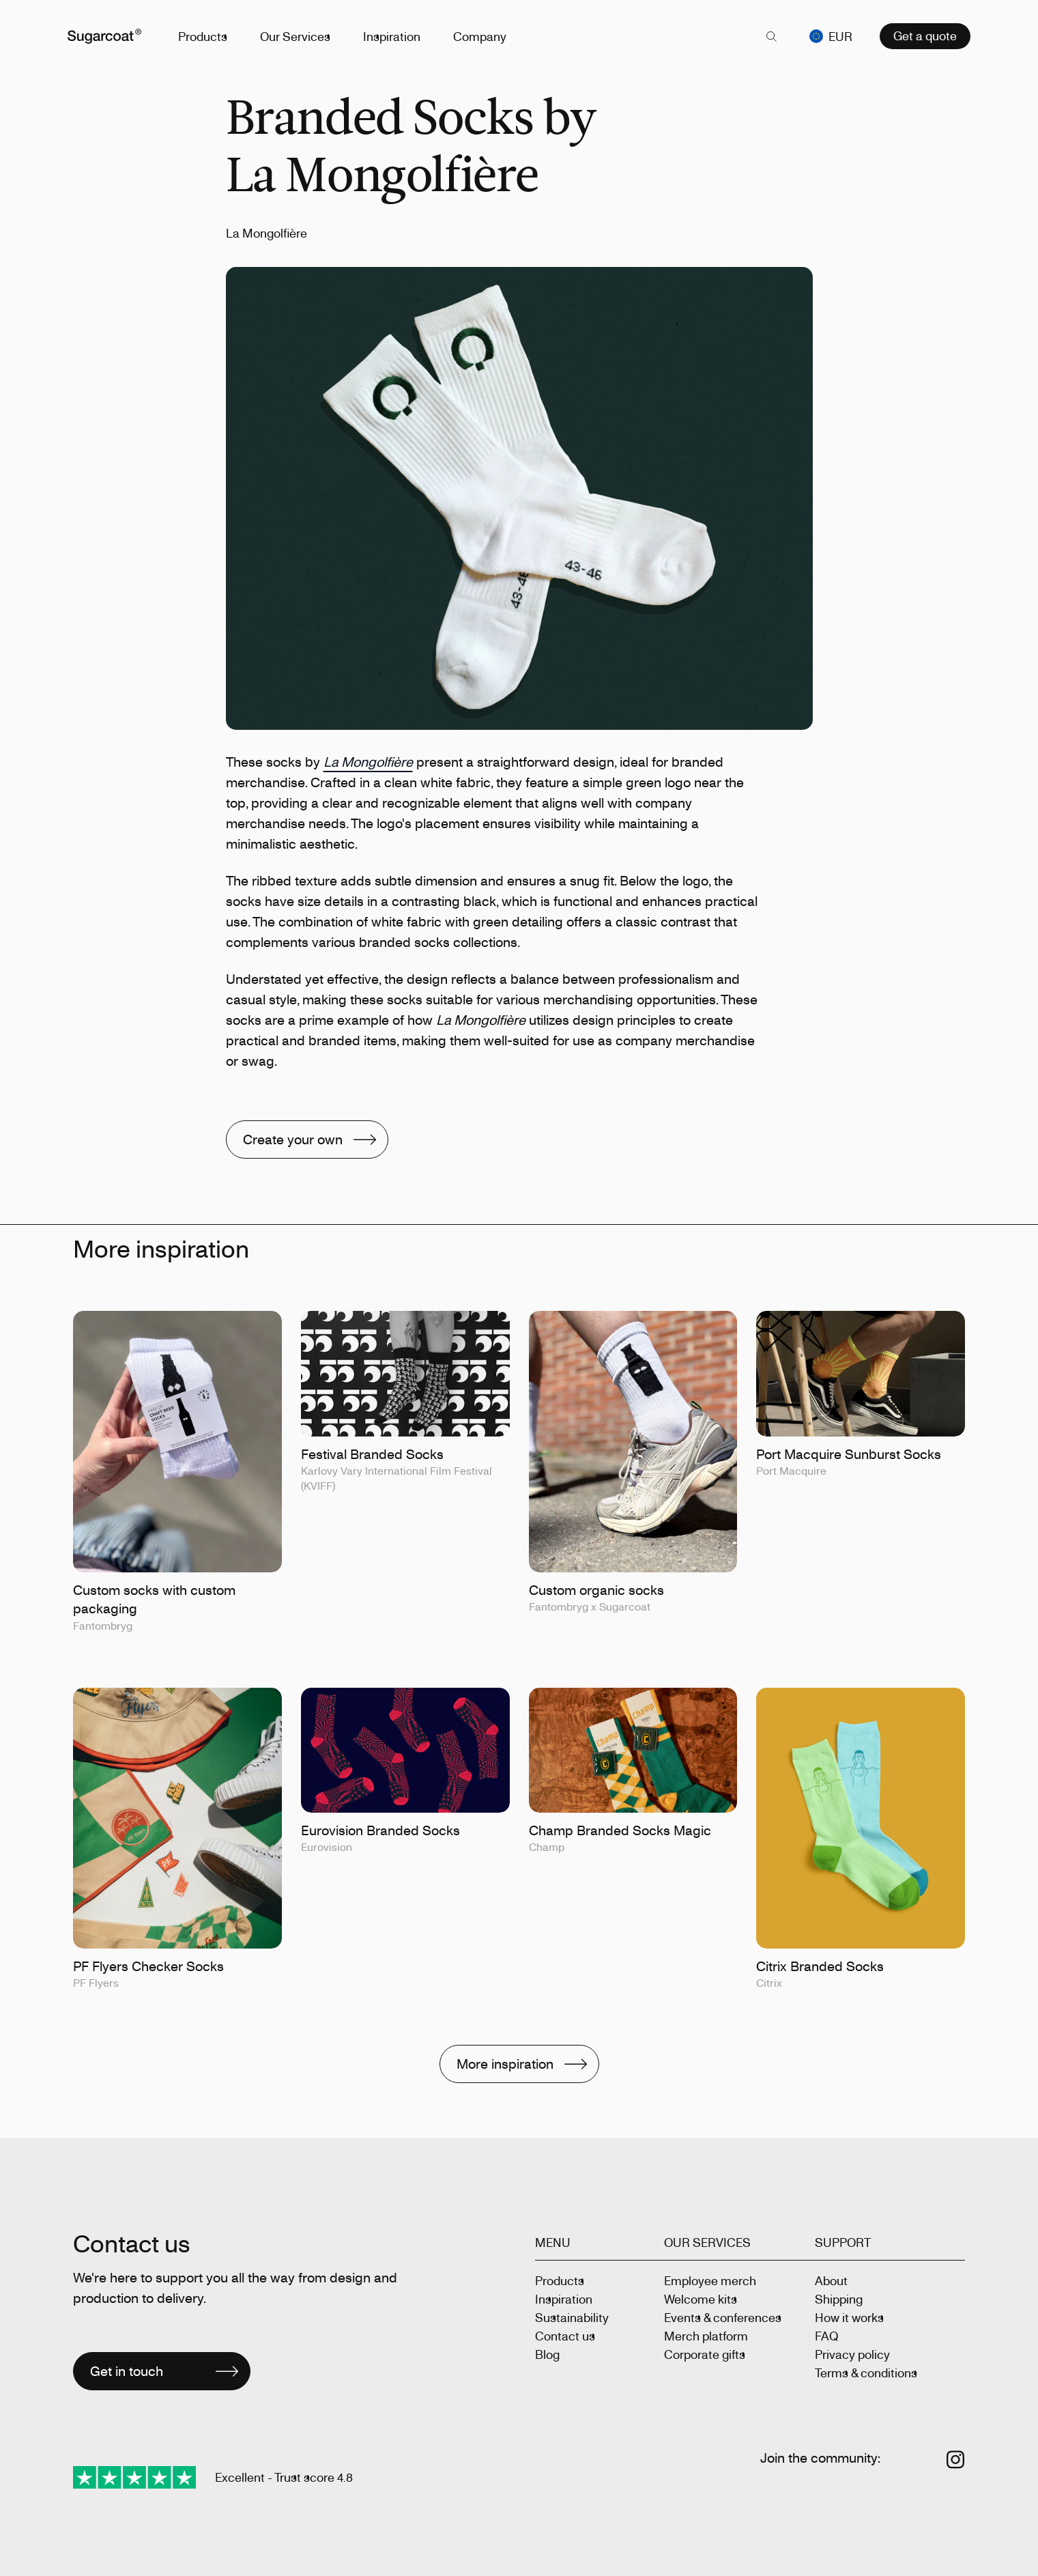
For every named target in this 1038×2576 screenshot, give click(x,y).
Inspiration (397, 33)
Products (208, 33)
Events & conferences (722, 2317)
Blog (547, 2354)
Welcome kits (700, 2298)
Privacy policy (852, 2354)
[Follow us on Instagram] (956, 2459)
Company (485, 33)
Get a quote (925, 32)
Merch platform (706, 2335)
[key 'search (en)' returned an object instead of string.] (771, 34)
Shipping (839, 2298)
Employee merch (710, 2280)
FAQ (826, 2335)
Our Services (300, 33)
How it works (849, 2317)
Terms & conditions (866, 2372)
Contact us (565, 2335)
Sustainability (572, 2317)
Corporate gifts (704, 2354)
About (831, 2280)
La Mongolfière (368, 761)
